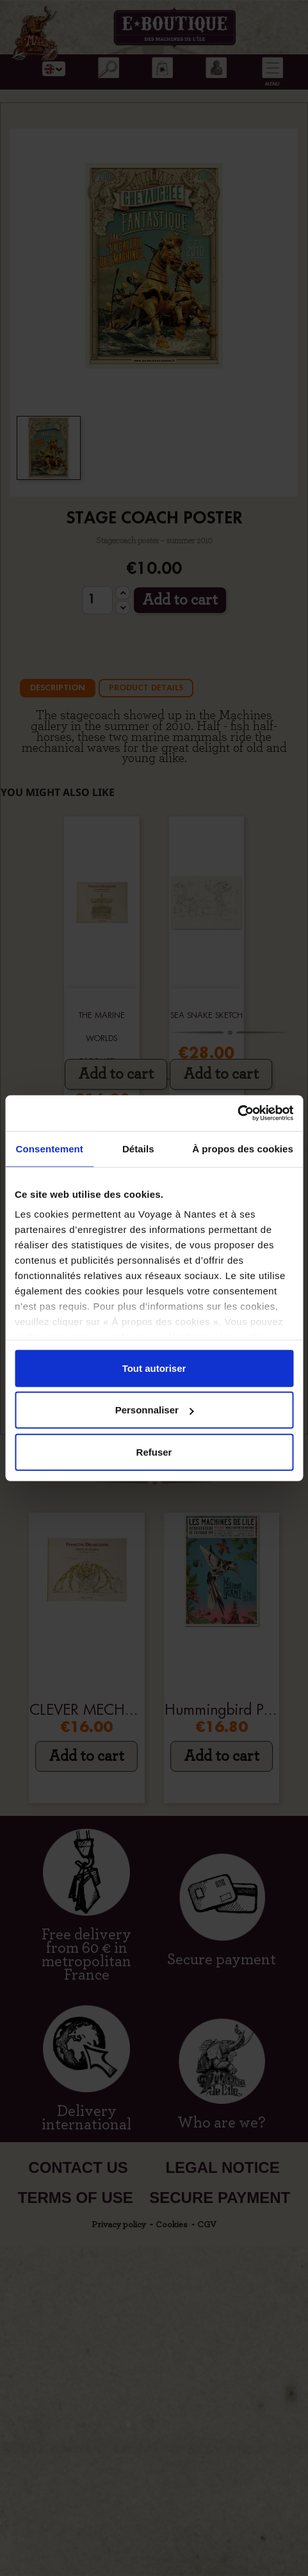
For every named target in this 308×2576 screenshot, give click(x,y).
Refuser (154, 1451)
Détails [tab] (138, 1148)
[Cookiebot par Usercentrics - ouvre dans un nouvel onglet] (237, 1113)
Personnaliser (154, 1409)
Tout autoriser (154, 1367)
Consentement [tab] (49, 1148)
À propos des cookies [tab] (242, 1148)
